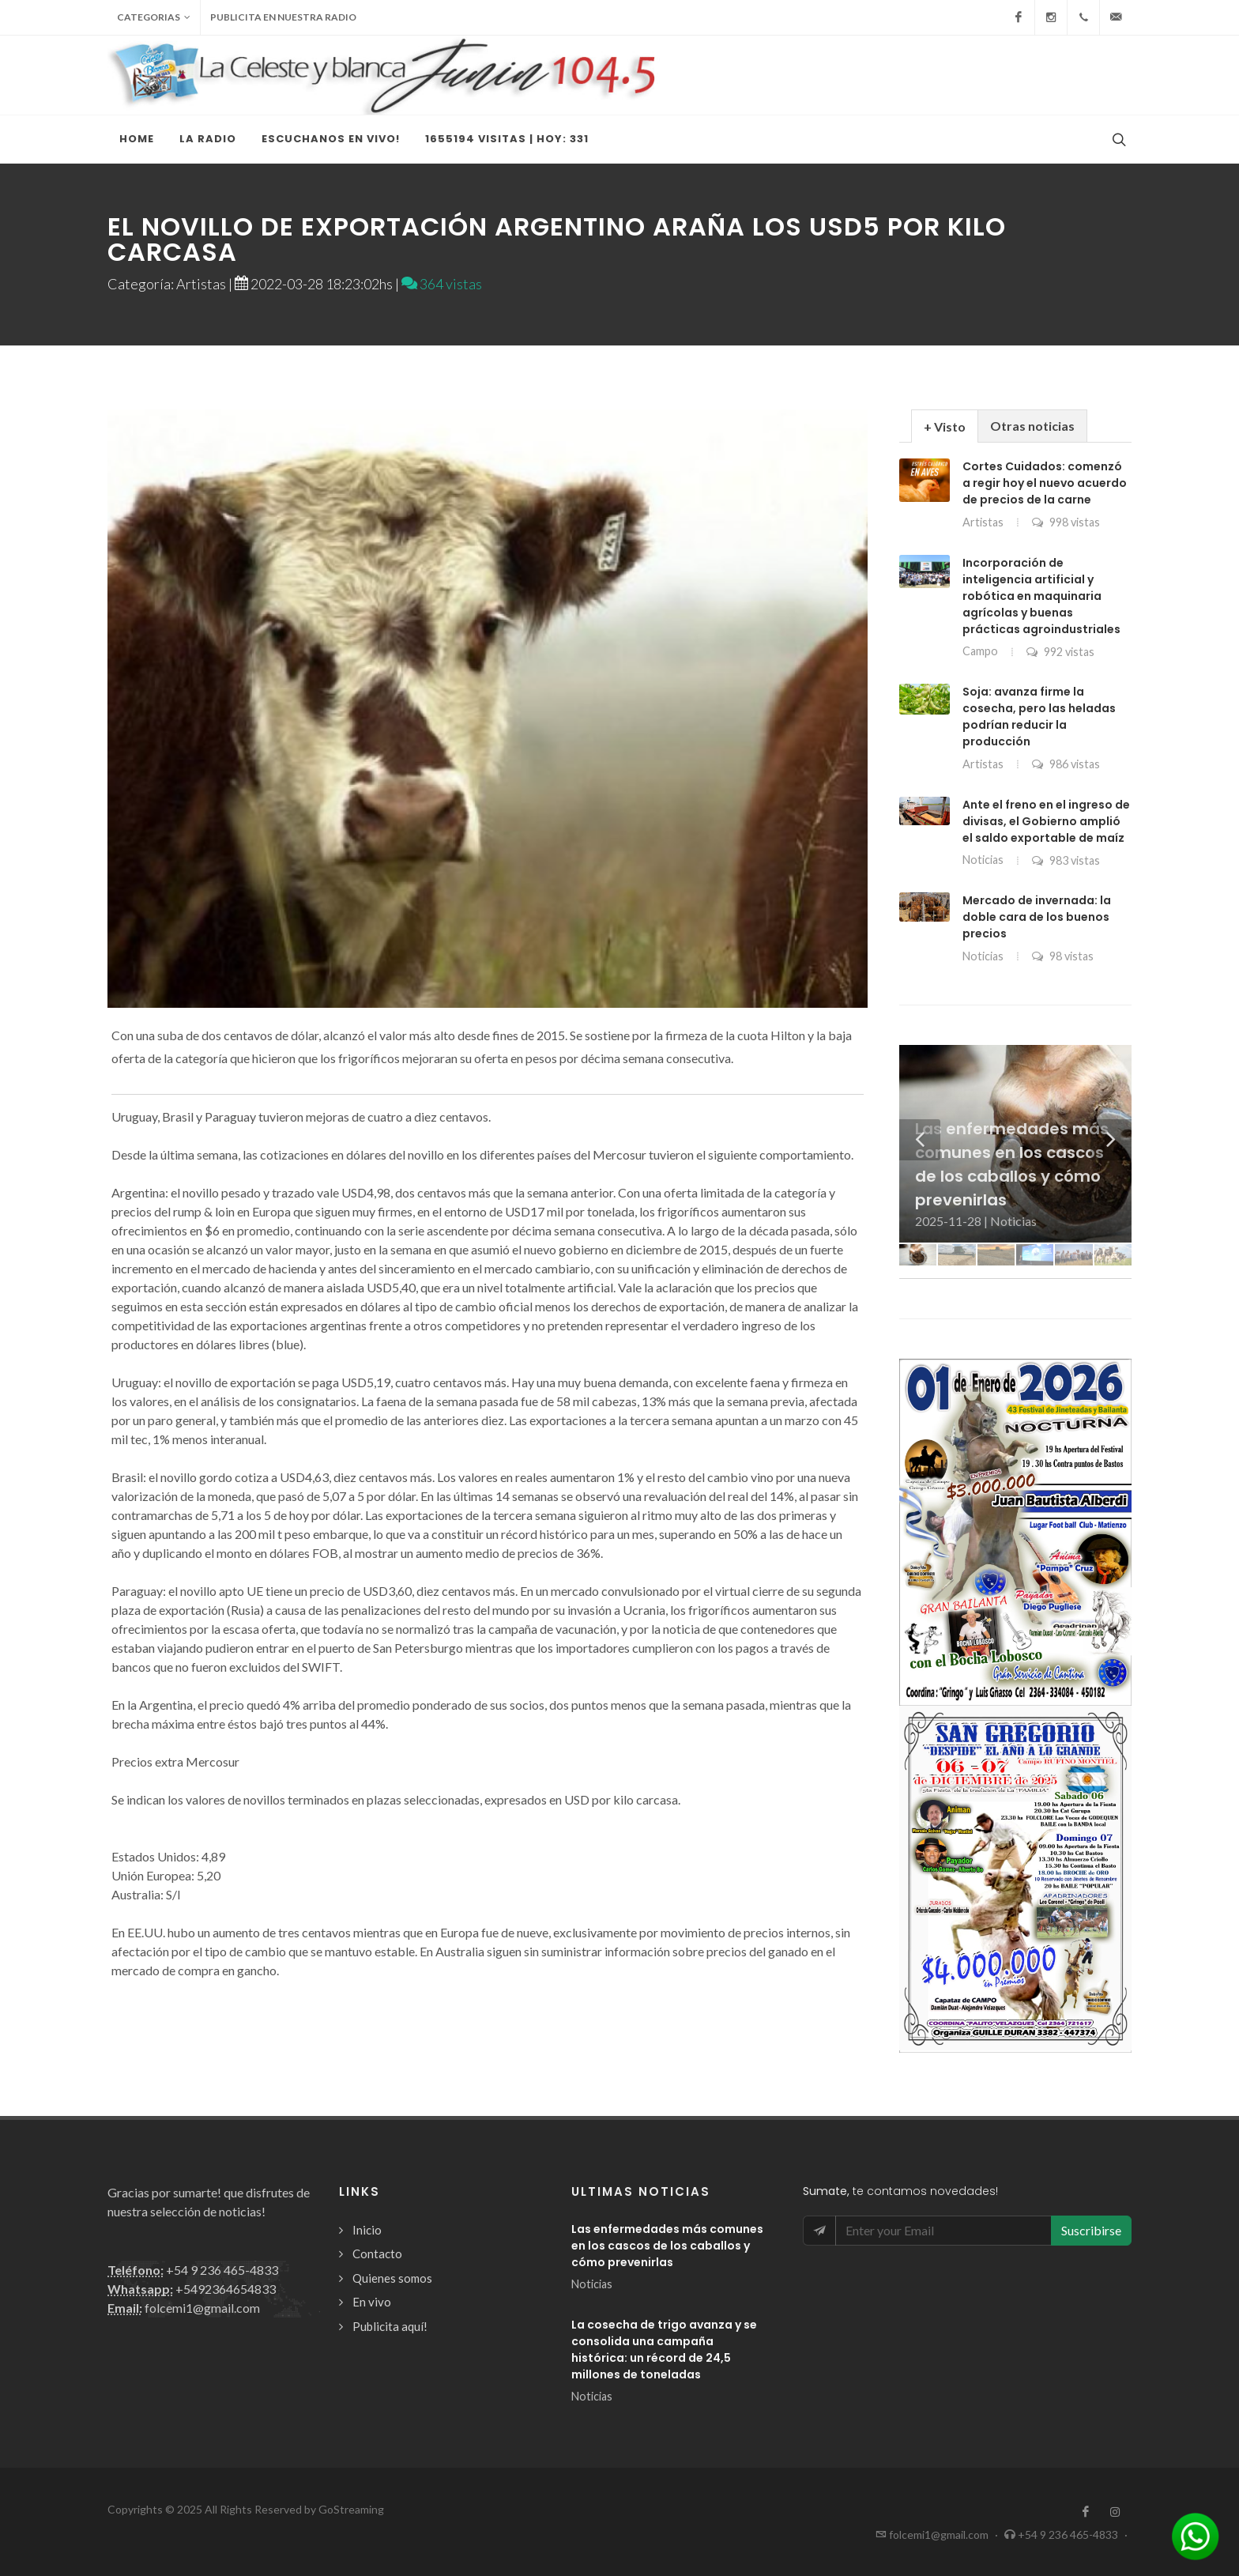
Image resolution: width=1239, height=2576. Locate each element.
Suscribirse (1091, 2230)
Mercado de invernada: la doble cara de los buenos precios (1036, 916)
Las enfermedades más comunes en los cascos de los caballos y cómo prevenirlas (667, 2245)
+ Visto (945, 426)
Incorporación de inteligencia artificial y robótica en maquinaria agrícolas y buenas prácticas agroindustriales (1041, 596)
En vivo (371, 2302)
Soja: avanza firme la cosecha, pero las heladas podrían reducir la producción (1039, 716)
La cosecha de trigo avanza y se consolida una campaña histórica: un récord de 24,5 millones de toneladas (664, 2349)
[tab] (944, 425)
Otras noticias (1032, 425)
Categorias (153, 17)
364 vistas (441, 283)
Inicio (367, 2230)
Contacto (377, 2253)
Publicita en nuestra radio (283, 17)
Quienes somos (392, 2278)
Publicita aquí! (389, 2326)
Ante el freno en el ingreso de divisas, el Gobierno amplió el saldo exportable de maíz (1046, 821)
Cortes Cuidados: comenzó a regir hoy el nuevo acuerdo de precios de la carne (1044, 482)
